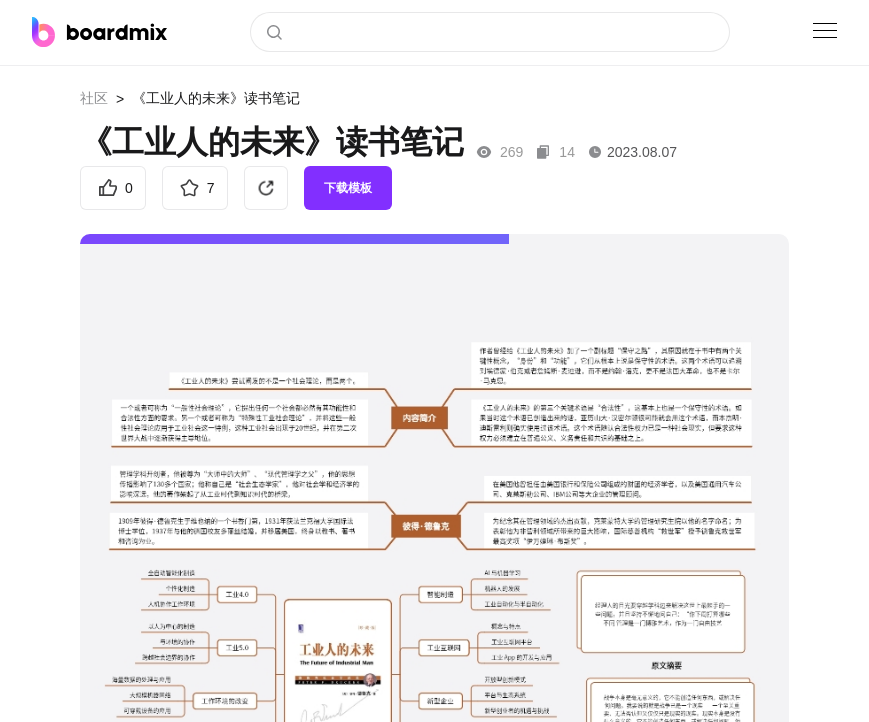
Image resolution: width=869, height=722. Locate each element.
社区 (94, 98)
